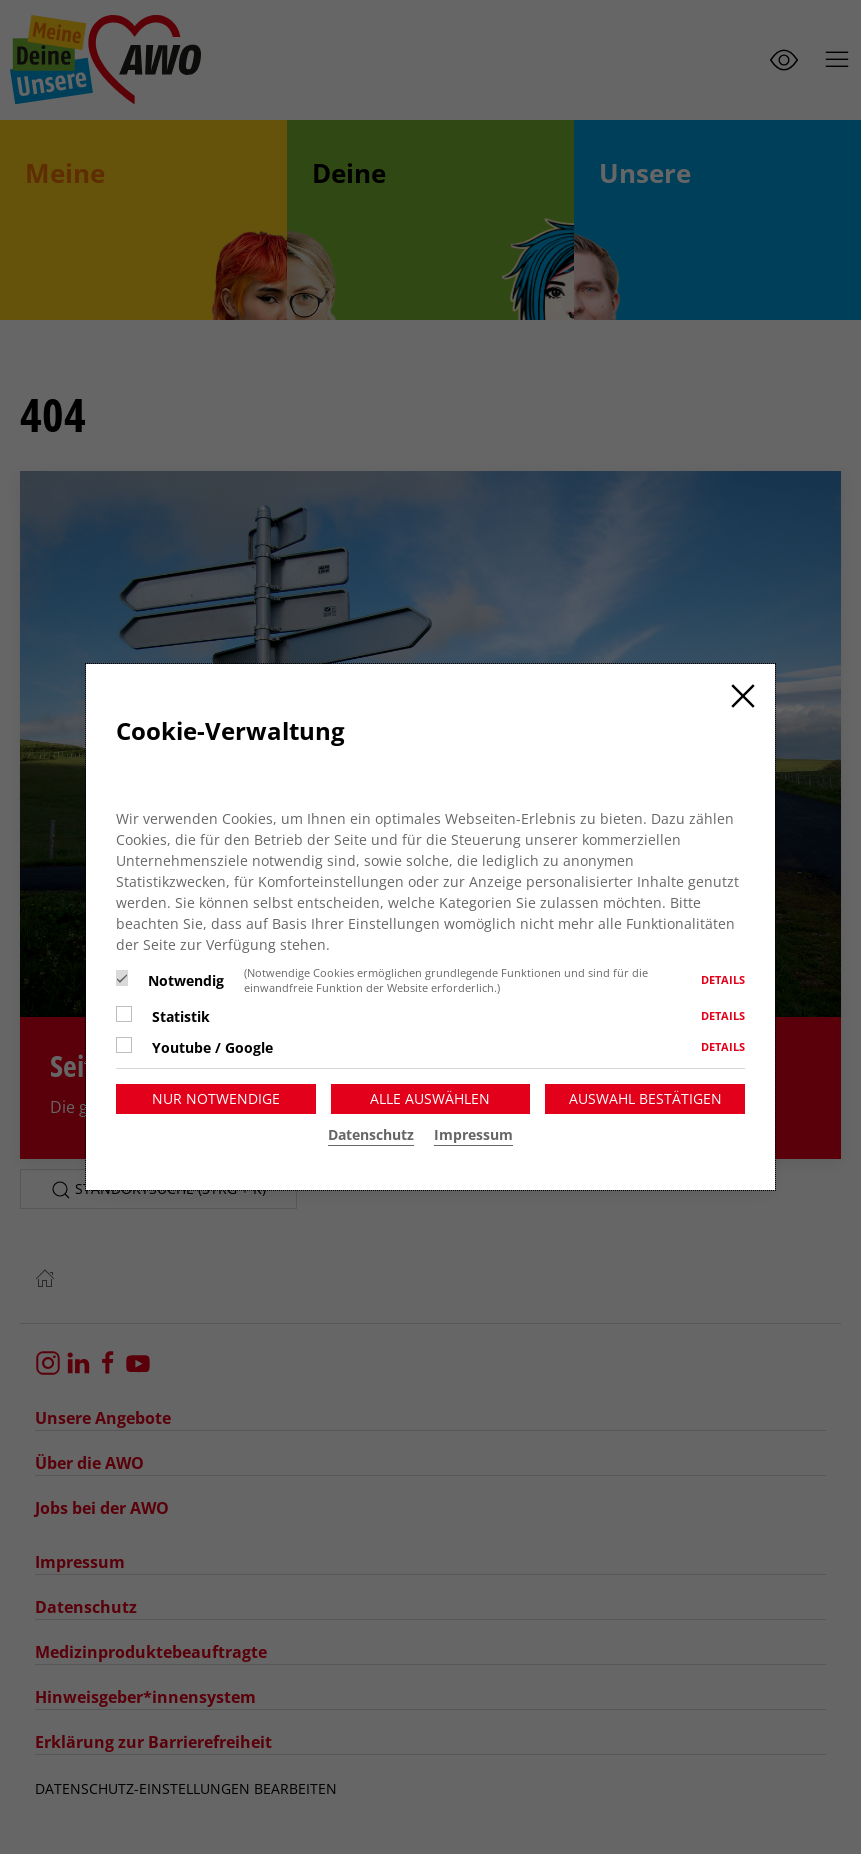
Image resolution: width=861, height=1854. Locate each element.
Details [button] (723, 979)
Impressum (473, 1134)
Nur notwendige (216, 1098)
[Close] (743, 696)
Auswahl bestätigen (645, 1098)
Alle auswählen (430, 1098)
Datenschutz (371, 1134)
